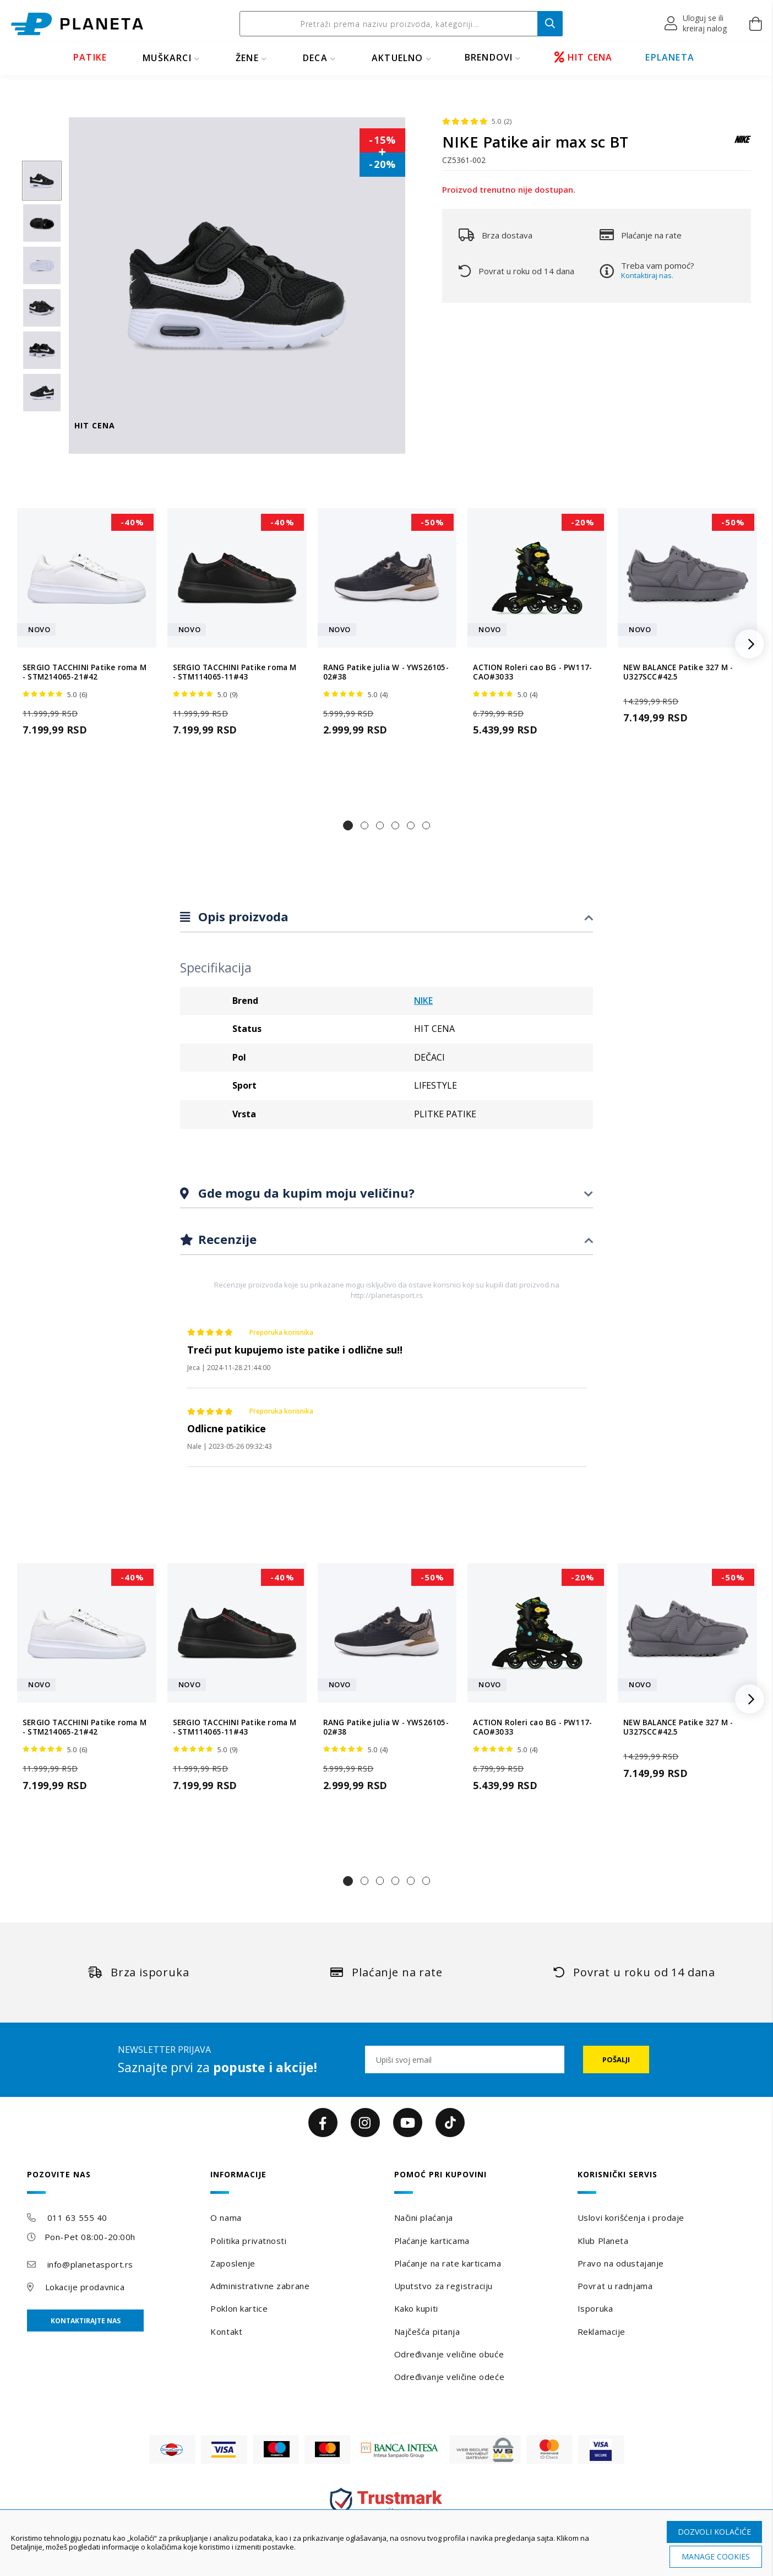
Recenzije (226, 1239)
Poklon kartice (239, 2308)
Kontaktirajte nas (86, 2320)
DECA (315, 58)
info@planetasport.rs (90, 2264)
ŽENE (247, 58)
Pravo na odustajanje (621, 2263)
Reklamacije (601, 2331)
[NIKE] (742, 144)
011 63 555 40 (77, 2217)
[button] (696, 23)
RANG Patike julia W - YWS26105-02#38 (386, 672)
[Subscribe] (616, 2059)
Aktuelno (397, 58)
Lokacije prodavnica (85, 2286)
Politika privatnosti (248, 2240)
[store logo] (77, 24)
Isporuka (595, 2308)
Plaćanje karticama (432, 2240)
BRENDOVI (489, 57)
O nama (225, 2217)
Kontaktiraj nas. (647, 275)
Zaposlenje (232, 2263)
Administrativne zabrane (259, 2285)
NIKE (423, 1000)
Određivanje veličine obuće (449, 2354)
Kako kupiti (416, 2308)
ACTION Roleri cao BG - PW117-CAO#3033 (532, 672)
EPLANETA (669, 57)
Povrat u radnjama (615, 2285)
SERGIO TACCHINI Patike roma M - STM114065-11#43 (235, 672)
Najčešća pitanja (427, 2331)
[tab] (386, 917)
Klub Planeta (603, 2240)
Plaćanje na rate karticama (448, 2263)
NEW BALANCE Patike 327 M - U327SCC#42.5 (678, 672)
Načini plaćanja (423, 2217)
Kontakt (226, 2331)
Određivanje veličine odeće (449, 2376)
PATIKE (90, 57)
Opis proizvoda (241, 916)
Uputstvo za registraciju (443, 2285)
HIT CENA (583, 57)
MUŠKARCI (167, 58)
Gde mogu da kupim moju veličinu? (305, 1192)
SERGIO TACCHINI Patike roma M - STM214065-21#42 (84, 672)
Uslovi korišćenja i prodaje (631, 2217)
